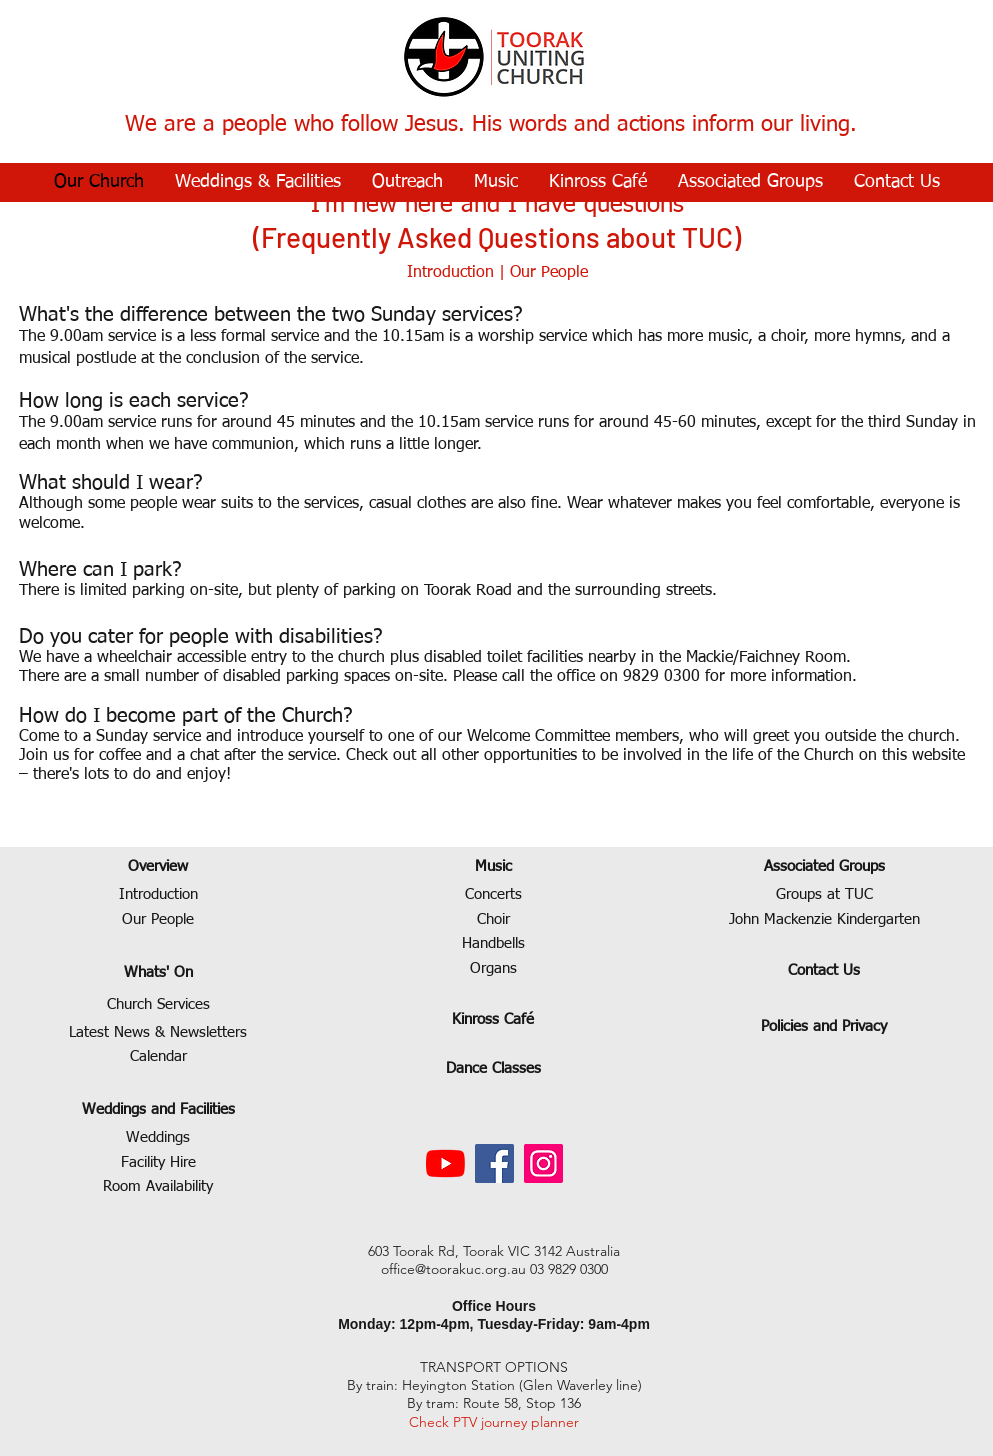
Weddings (158, 1137)
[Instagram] (543, 1163)
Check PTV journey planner (494, 1422)
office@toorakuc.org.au (453, 1269)
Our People (549, 273)
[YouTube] (445, 1163)
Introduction (450, 273)
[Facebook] (494, 1163)
